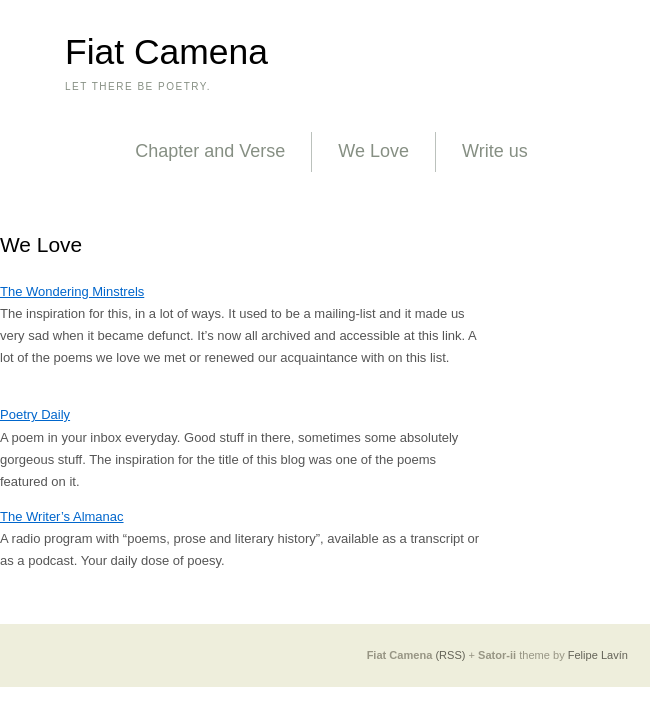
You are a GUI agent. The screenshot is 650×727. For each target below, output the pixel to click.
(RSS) (450, 655)
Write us (495, 151)
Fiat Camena (166, 52)
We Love (373, 151)
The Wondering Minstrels (72, 291)
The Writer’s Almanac (62, 516)
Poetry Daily (35, 414)
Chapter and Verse (210, 151)
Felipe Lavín (598, 655)
